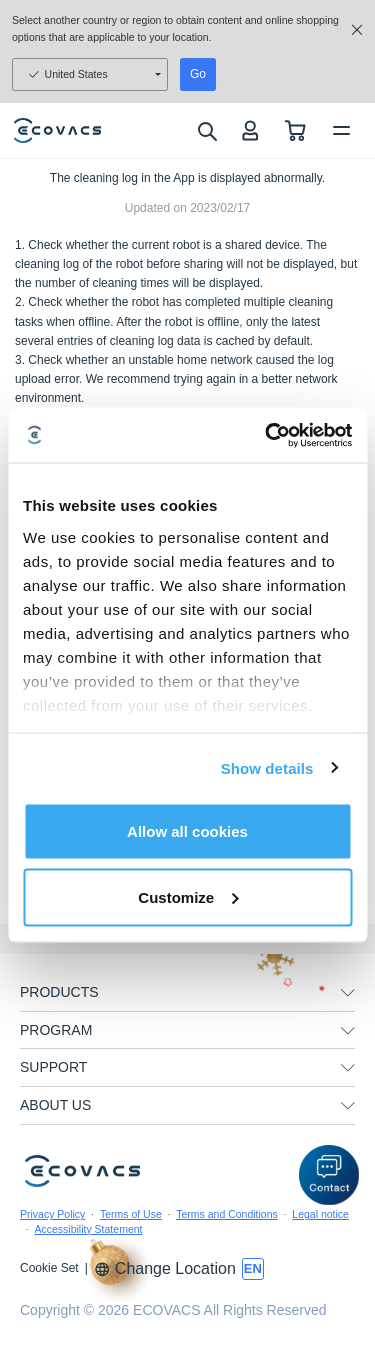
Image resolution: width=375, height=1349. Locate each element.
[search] (206, 131)
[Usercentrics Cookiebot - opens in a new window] (267, 435)
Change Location (165, 1268)
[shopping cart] (295, 130)
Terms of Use (131, 1214)
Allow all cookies (187, 831)
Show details (267, 767)
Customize (188, 896)
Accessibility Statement (89, 1229)
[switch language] (253, 1269)
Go (198, 74)
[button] (329, 1175)
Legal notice (320, 1214)
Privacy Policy (52, 1214)
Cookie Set (49, 1268)
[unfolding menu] (348, 993)
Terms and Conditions (227, 1214)
